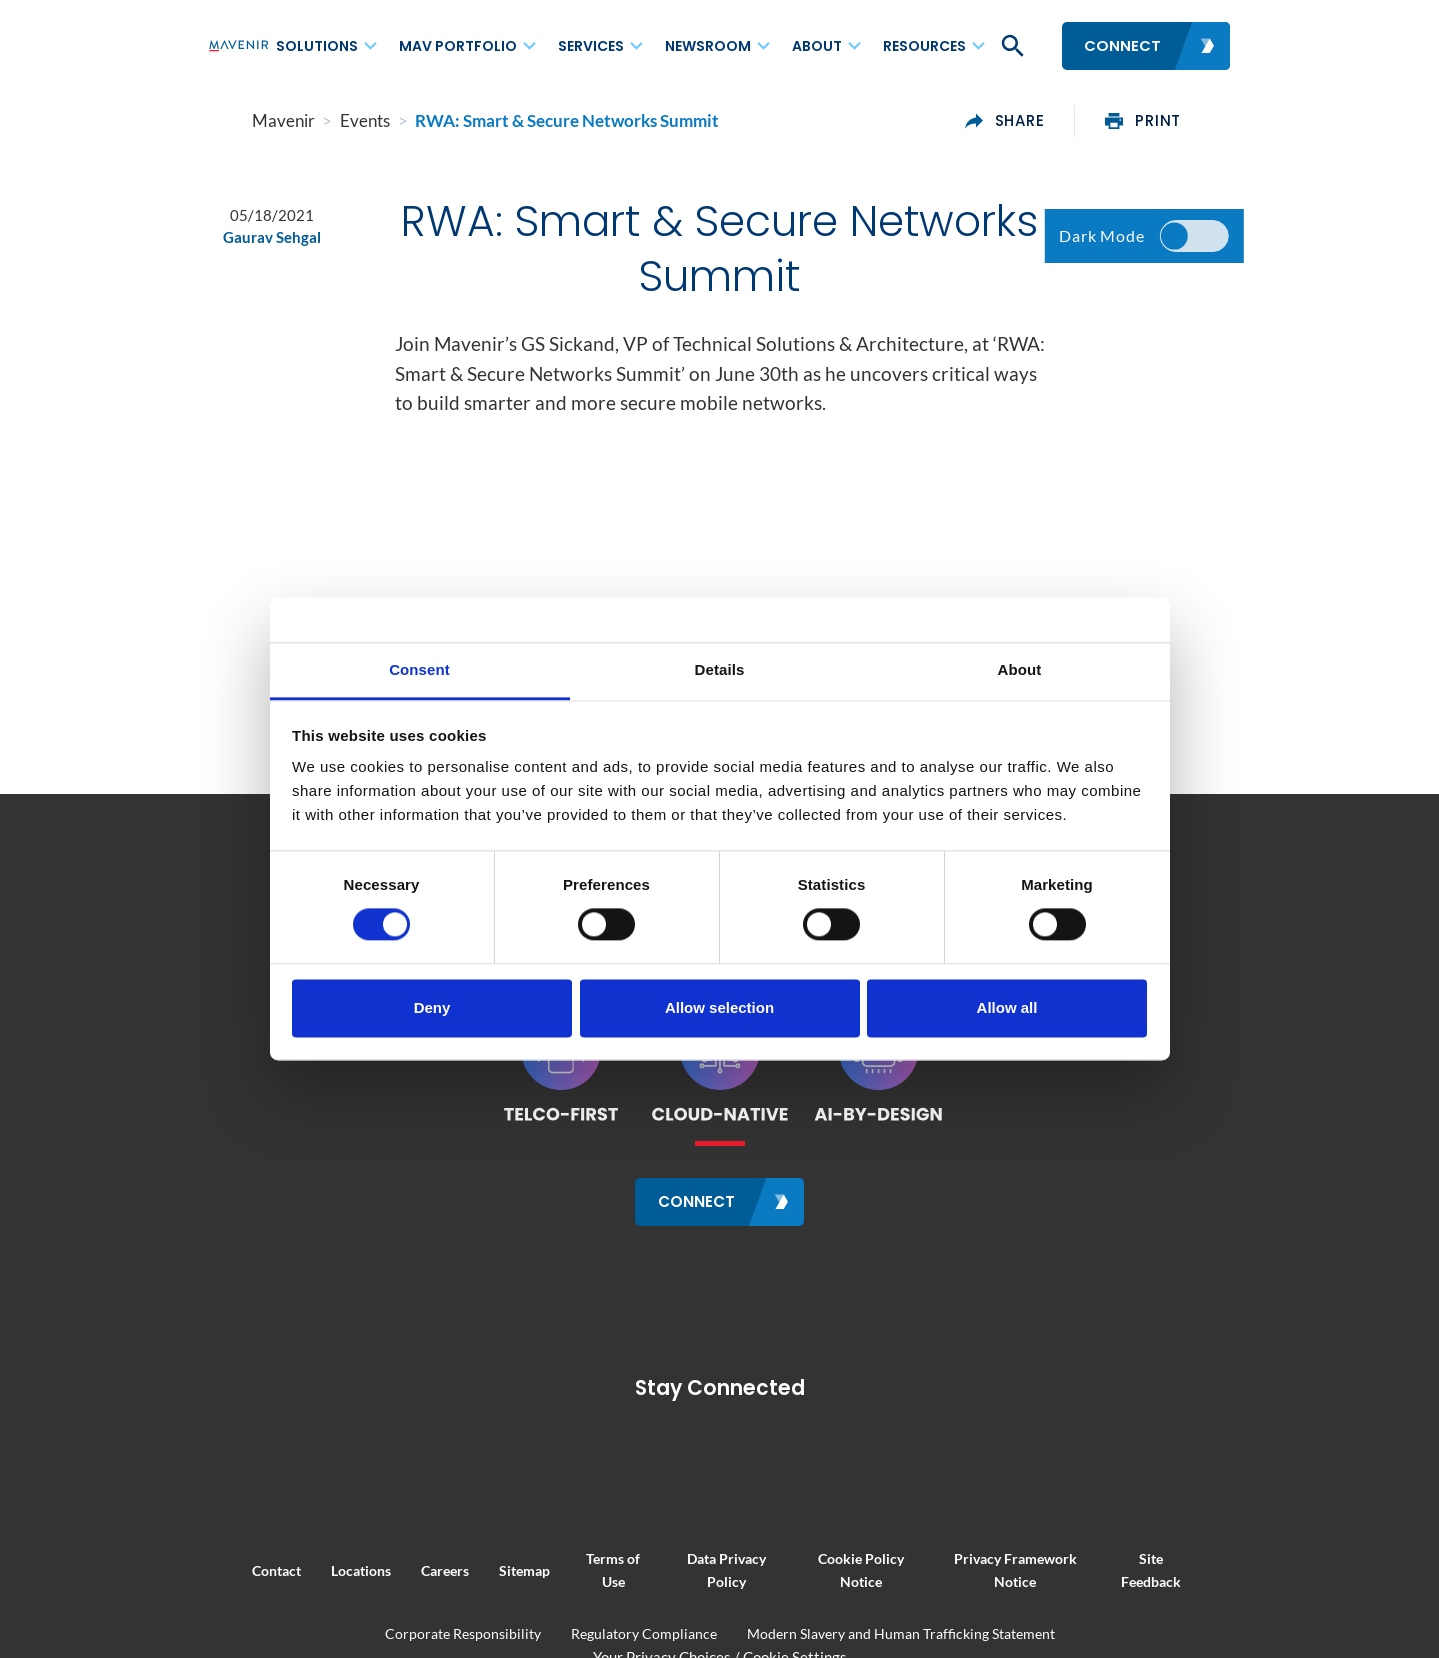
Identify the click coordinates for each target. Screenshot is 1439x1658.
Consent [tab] (419, 669)
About (817, 46)
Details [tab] (720, 669)
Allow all (1007, 1007)
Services (591, 46)
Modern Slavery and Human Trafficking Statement (901, 1633)
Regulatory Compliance (644, 1633)
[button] (1011, 46)
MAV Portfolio (458, 46)
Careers (401, 1569)
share (1049, 121)
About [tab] (1020, 669)
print (1188, 121)
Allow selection (719, 1007)
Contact (232, 1569)
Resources (924, 46)
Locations (317, 1569)
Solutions (317, 46)
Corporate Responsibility (463, 1633)
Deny (432, 1007)
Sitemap (480, 1569)
